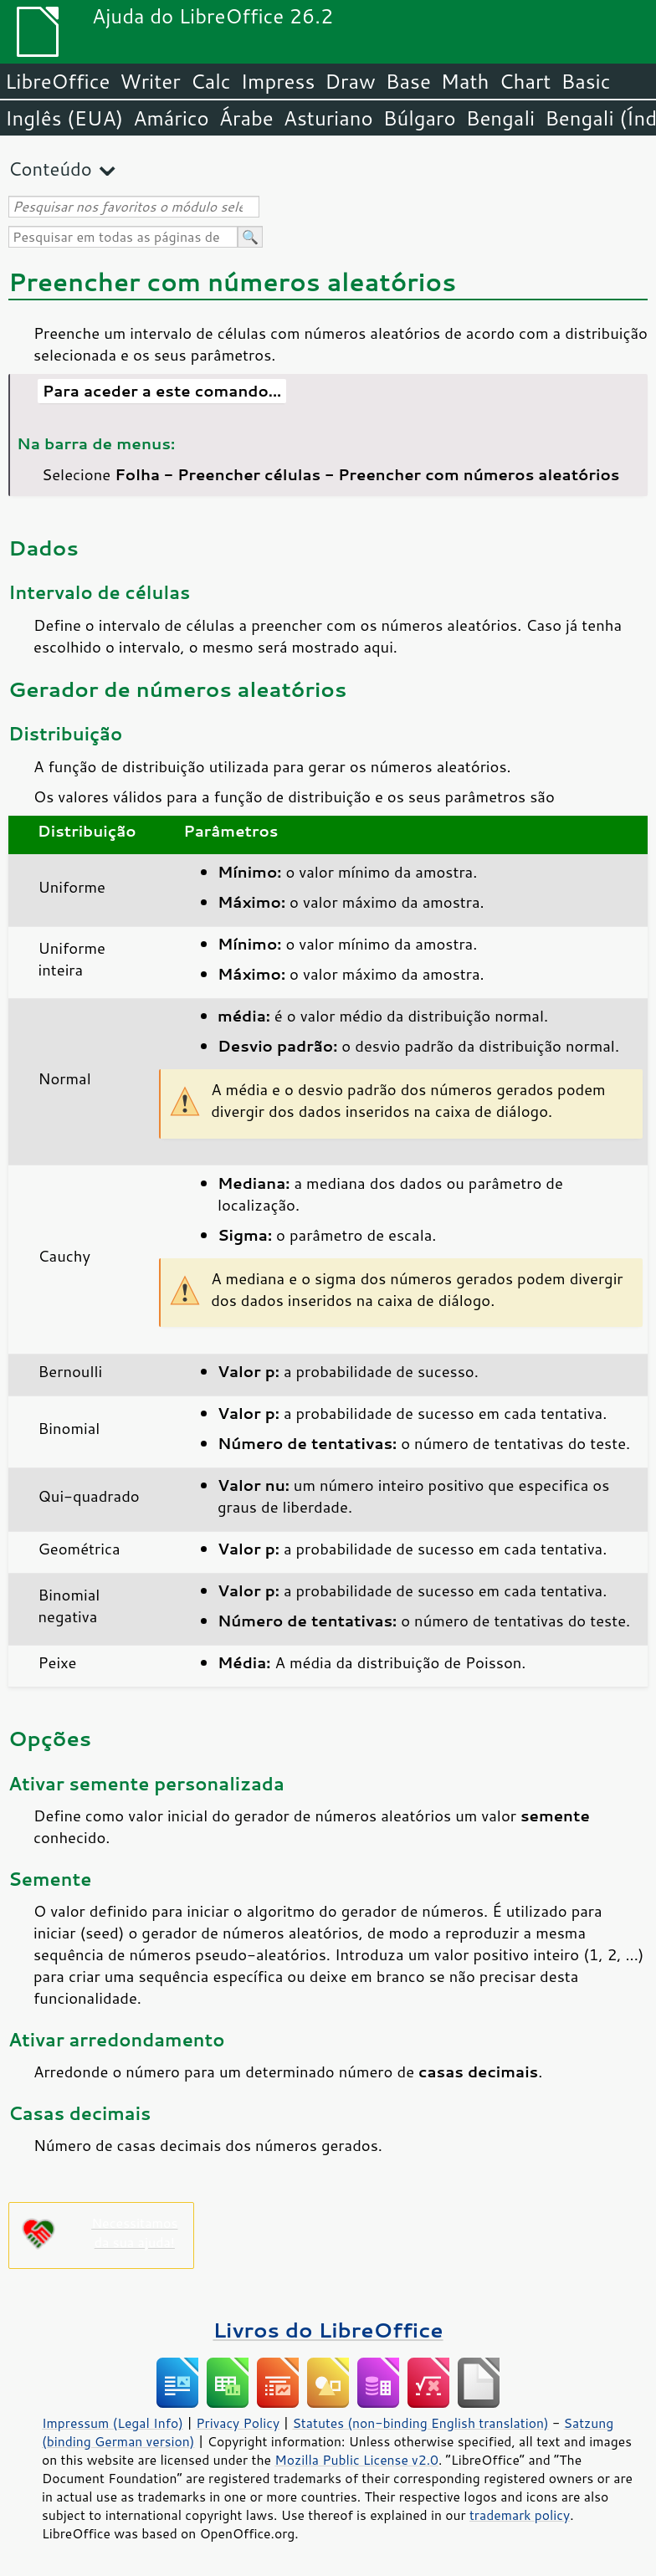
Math (465, 81)
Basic (585, 81)
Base (408, 81)
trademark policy (519, 2515)
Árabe (246, 118)
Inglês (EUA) (64, 118)
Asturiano (328, 118)
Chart (525, 81)
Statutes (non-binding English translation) (420, 2423)
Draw (350, 81)
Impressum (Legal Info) (112, 2423)
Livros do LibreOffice (328, 2329)
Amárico (171, 118)
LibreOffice (57, 81)
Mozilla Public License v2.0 (356, 2460)
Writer (150, 81)
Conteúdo (50, 169)
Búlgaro (419, 118)
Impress (278, 81)
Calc (211, 81)
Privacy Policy (237, 2423)
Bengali (500, 118)
